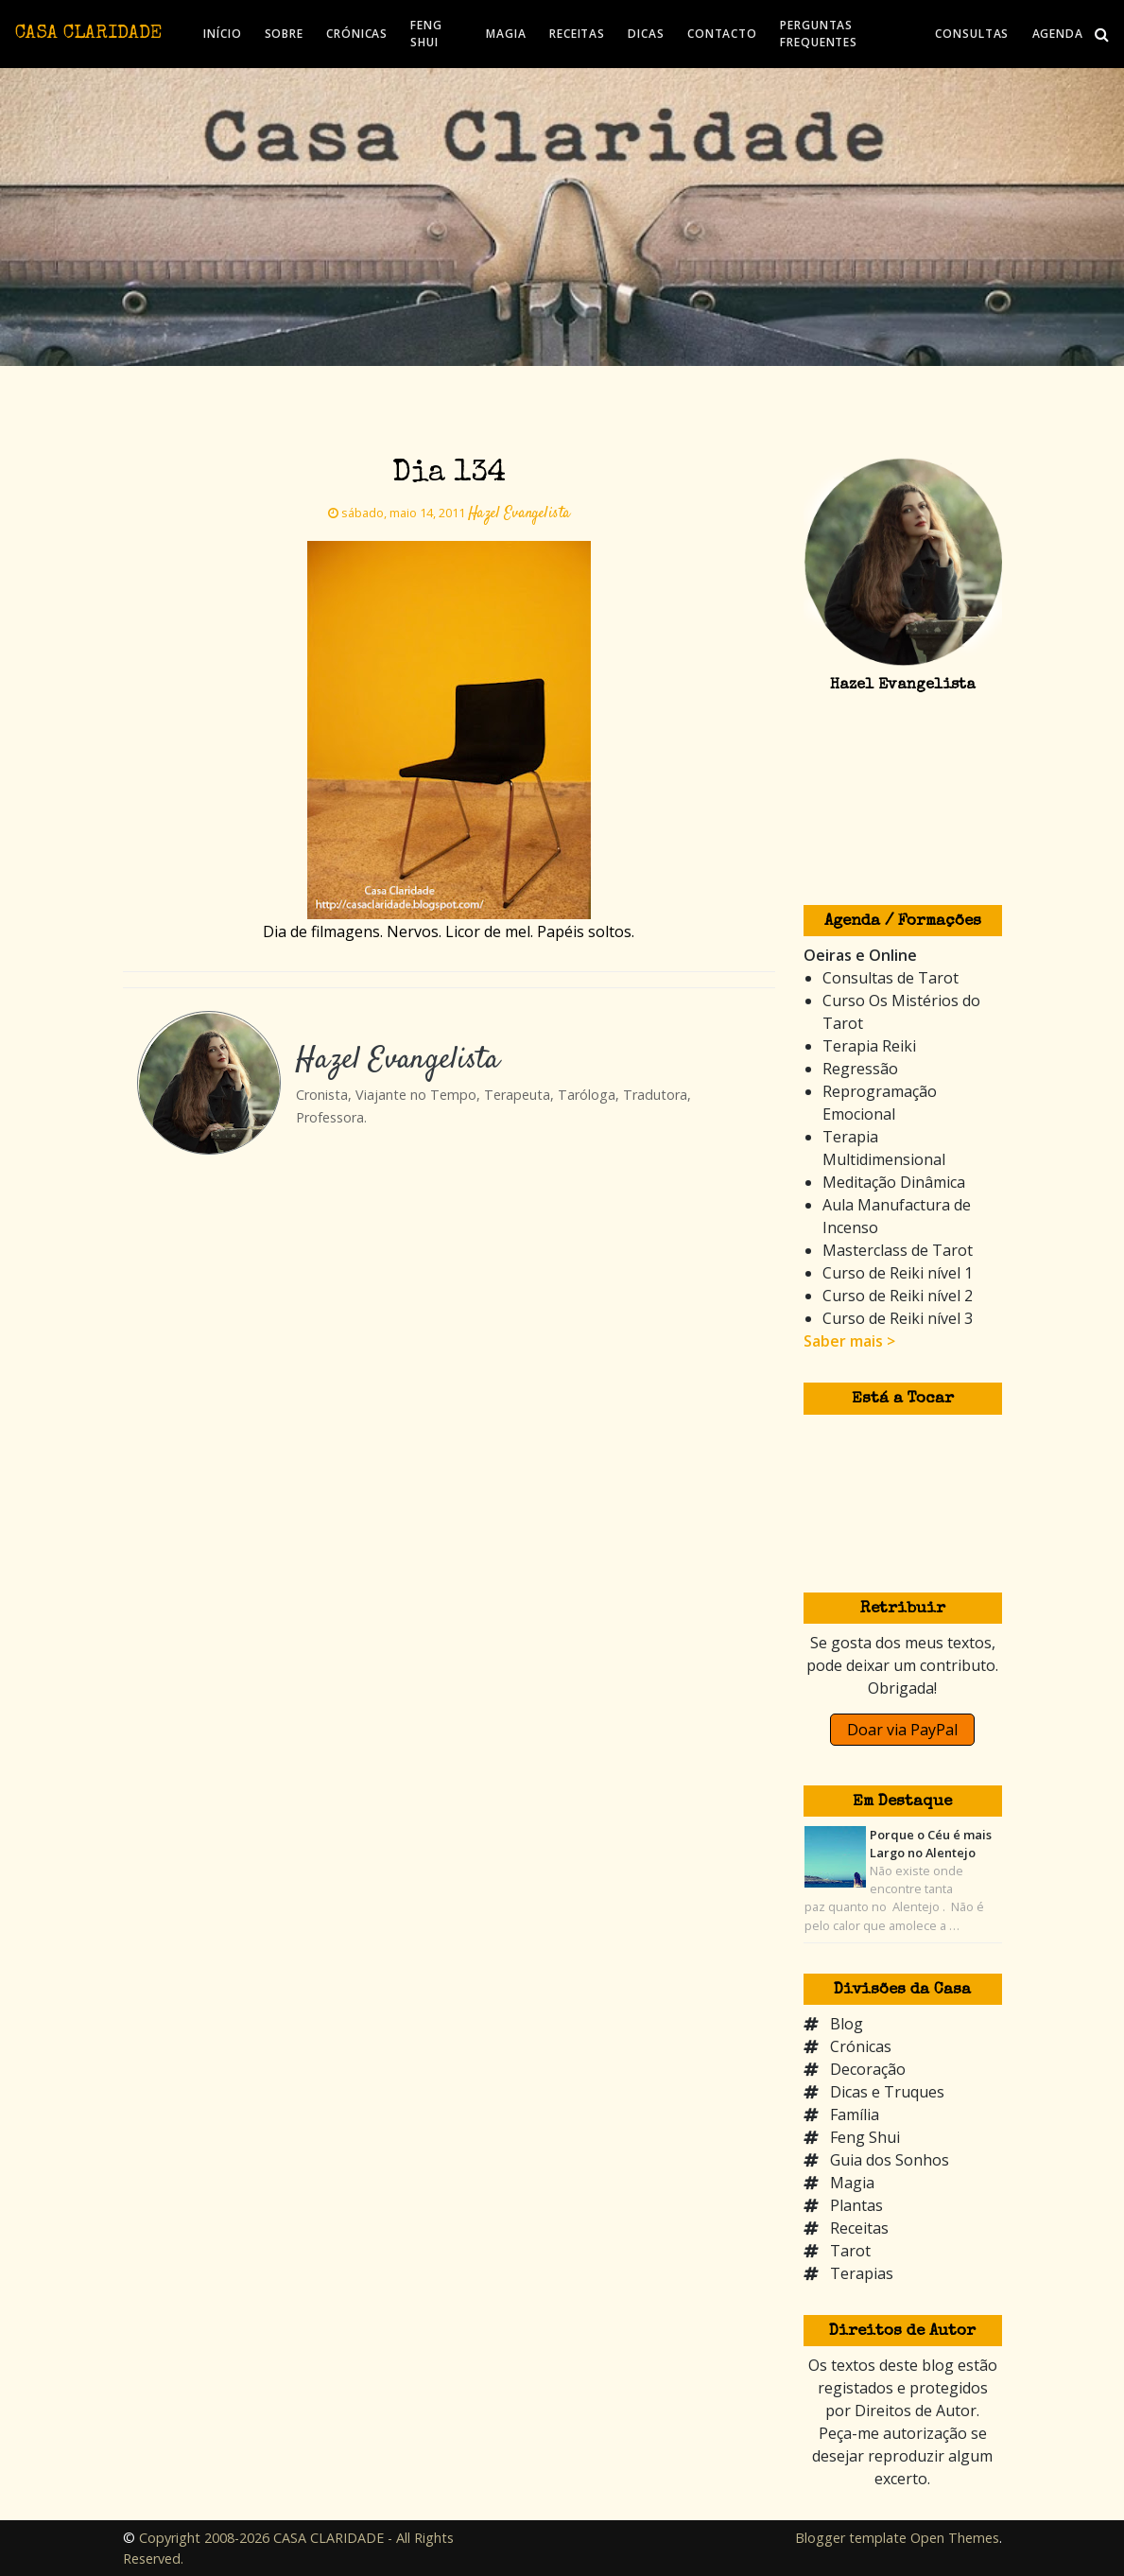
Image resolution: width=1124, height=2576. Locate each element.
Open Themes (954, 2538)
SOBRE (284, 34)
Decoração (868, 2069)
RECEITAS (577, 34)
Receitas (859, 2228)
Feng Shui (865, 2137)
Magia (852, 2182)
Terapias (861, 2273)
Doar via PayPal (902, 1729)
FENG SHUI (426, 33)
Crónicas (860, 2046)
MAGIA (506, 34)
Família (854, 2114)
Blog (846, 2023)
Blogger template (851, 2538)
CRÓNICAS (357, 34)
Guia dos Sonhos (889, 2160)
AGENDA (1057, 34)
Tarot (850, 2250)
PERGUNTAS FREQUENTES (818, 33)
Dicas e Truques (887, 2091)
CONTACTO (722, 34)
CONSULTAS (972, 34)
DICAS (646, 34)
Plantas (856, 2205)
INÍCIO (222, 34)
